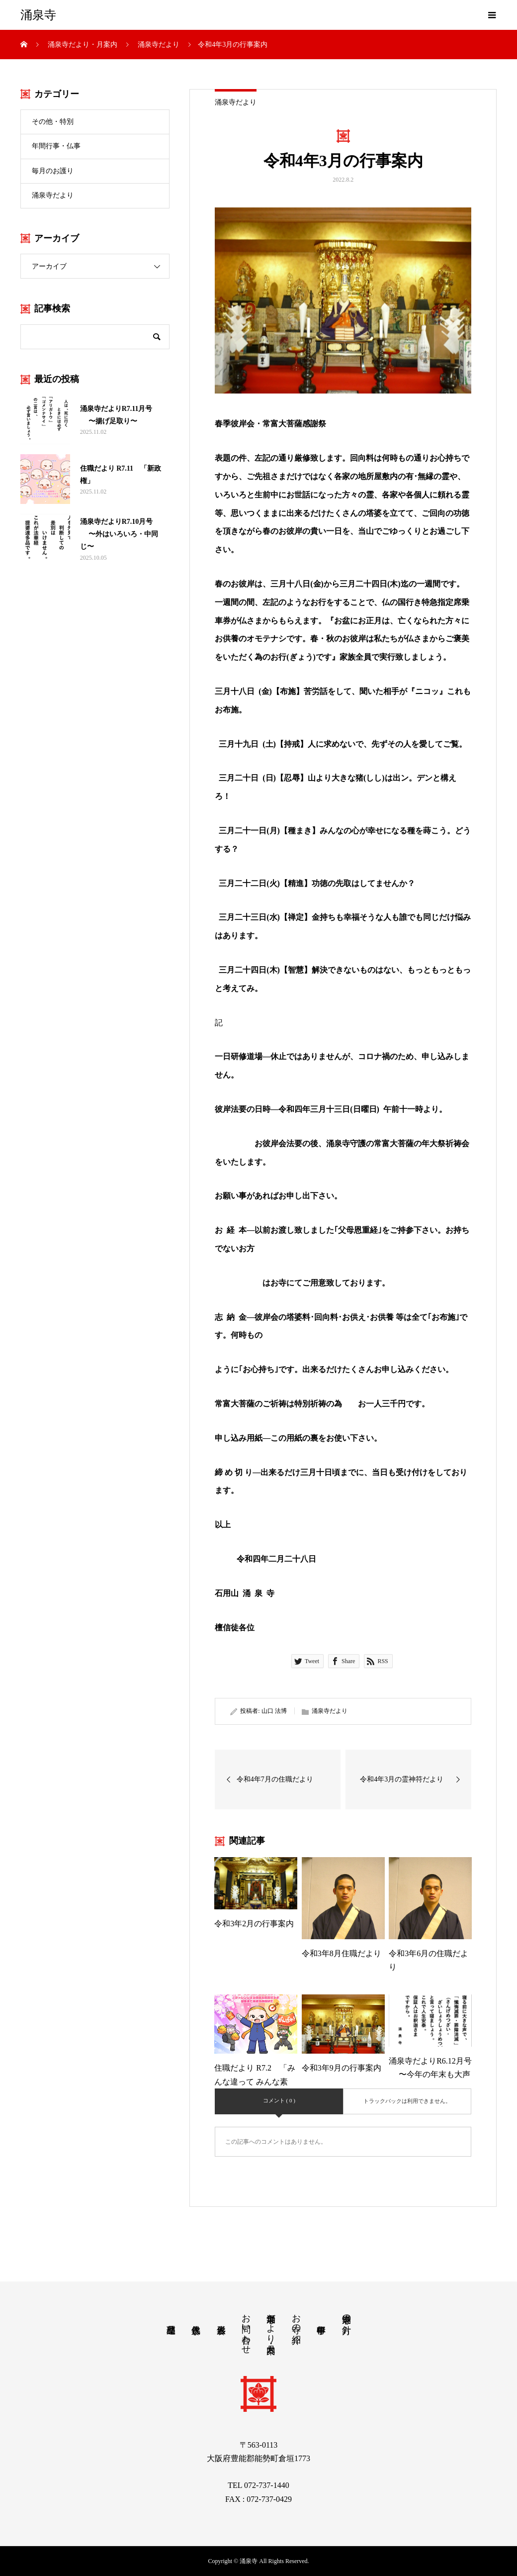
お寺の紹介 (296, 2318)
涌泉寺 (38, 14)
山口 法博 (274, 1710)
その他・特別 (53, 121)
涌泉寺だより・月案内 (271, 2323)
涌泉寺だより (236, 102)
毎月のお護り (53, 171)
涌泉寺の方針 (346, 2313)
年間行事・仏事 (56, 146)
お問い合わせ (246, 2329)
